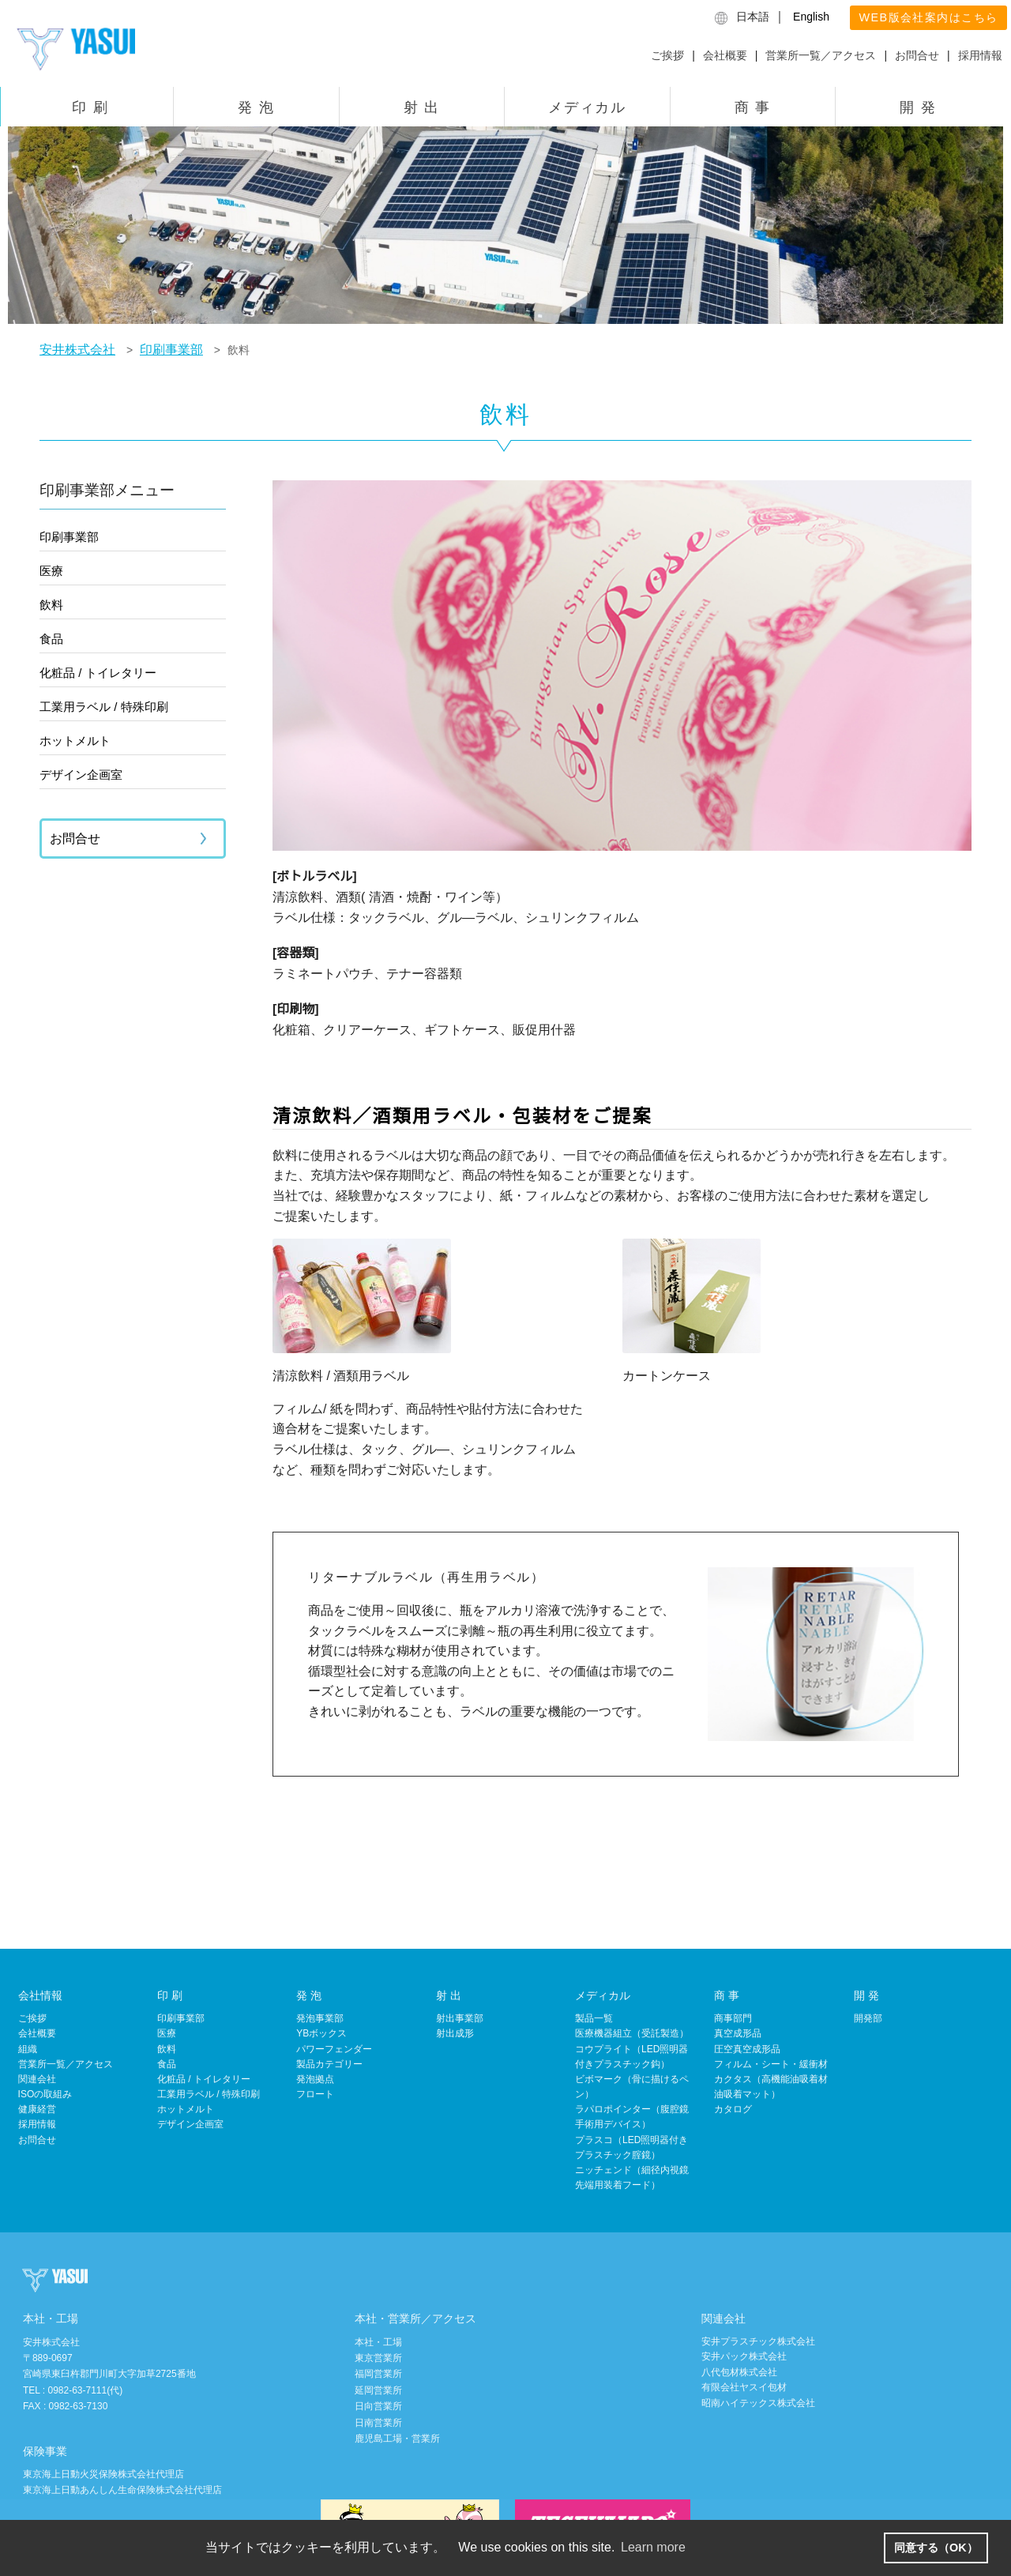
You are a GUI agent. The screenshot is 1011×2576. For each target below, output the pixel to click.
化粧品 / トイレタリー (97, 672)
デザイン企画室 (80, 774)
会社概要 (725, 55)
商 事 (753, 107)
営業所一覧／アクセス (820, 55)
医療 (51, 570)
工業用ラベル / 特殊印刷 (103, 706)
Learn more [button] (653, 2547)
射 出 (422, 107)
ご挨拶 (667, 55)
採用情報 (980, 55)
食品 (51, 638)
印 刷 (90, 107)
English (811, 16)
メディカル (587, 107)
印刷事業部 (69, 536)
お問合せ (917, 55)
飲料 (51, 604)
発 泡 (256, 107)
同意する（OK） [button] (936, 2547)
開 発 (918, 107)
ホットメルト (75, 740)
